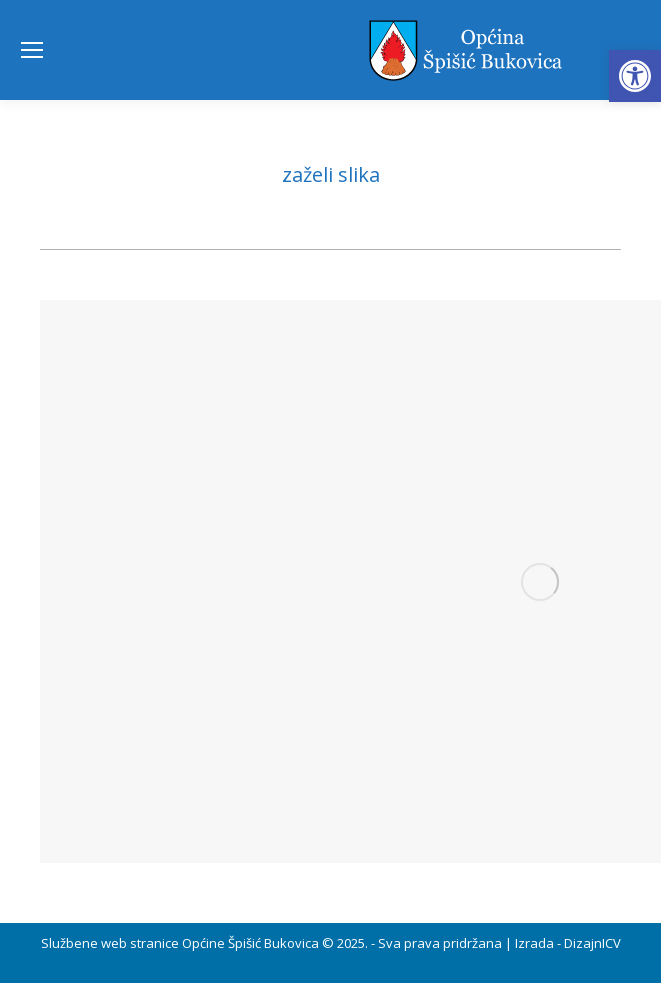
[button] (635, 76)
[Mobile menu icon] (32, 50)
